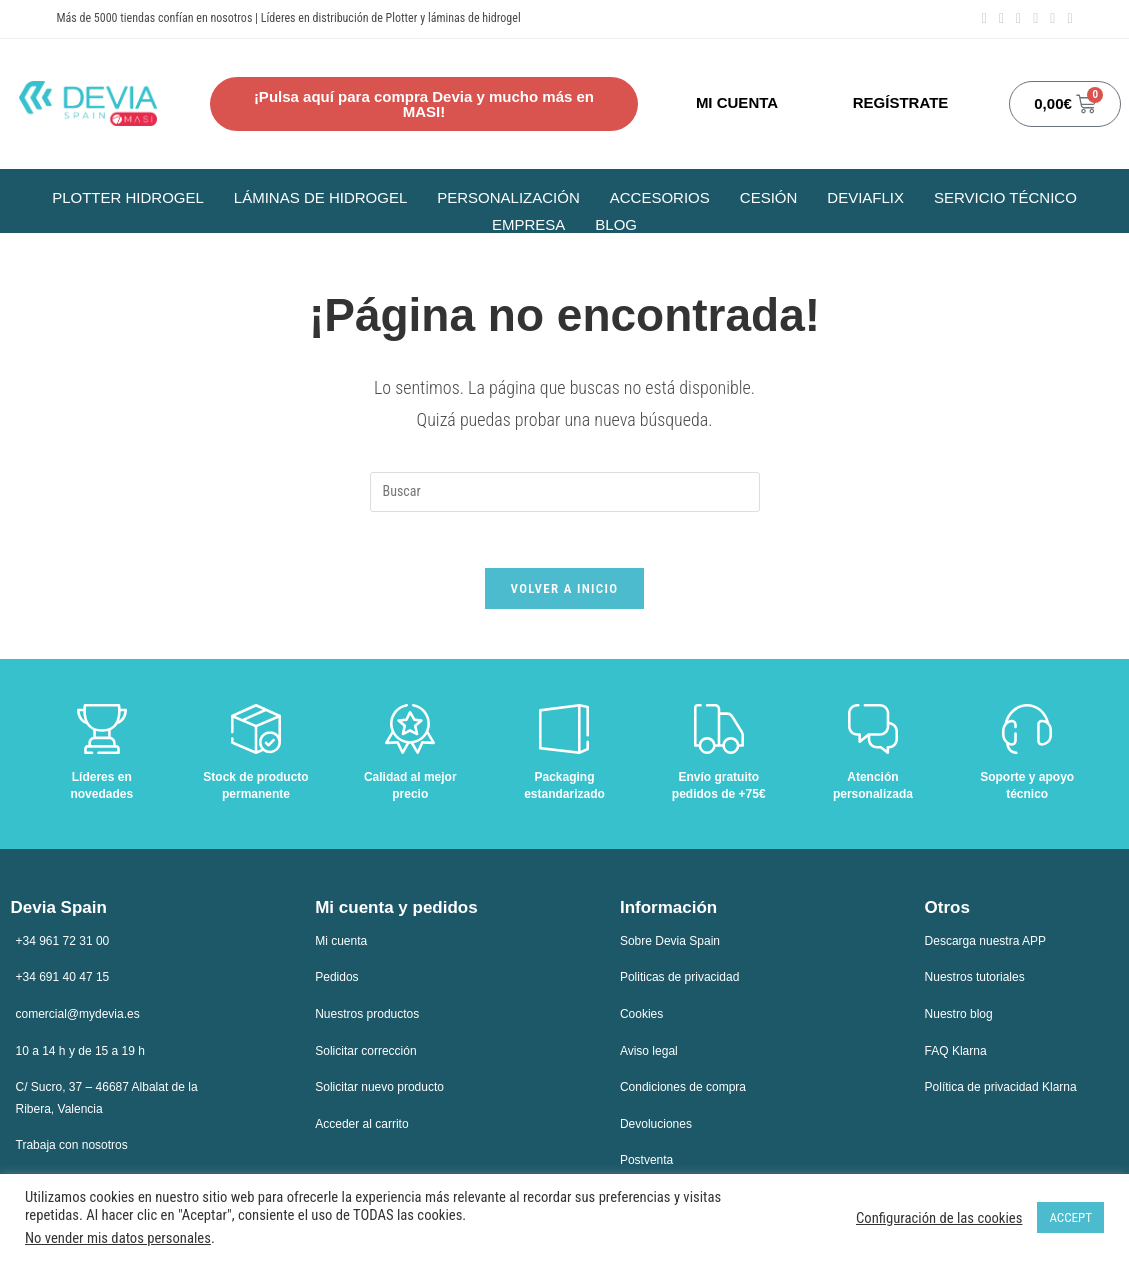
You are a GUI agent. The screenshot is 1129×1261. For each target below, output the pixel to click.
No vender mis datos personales (118, 1238)
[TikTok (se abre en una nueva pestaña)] (1066, 19)
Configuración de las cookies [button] (939, 1218)
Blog (616, 224)
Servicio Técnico (1005, 197)
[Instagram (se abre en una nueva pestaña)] (1001, 19)
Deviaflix (865, 197)
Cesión (769, 197)
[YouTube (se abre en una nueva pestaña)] (1035, 19)
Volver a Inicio (565, 592)
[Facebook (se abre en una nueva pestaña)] (984, 19)
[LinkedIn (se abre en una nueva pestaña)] (1018, 19)
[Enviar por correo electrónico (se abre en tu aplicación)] (1052, 19)
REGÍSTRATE (901, 102)
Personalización (508, 197)
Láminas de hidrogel (320, 197)
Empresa (528, 224)
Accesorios (660, 197)
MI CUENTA (737, 102)
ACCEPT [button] (1070, 1217)
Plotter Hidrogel (128, 197)
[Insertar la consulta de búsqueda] (565, 492)
